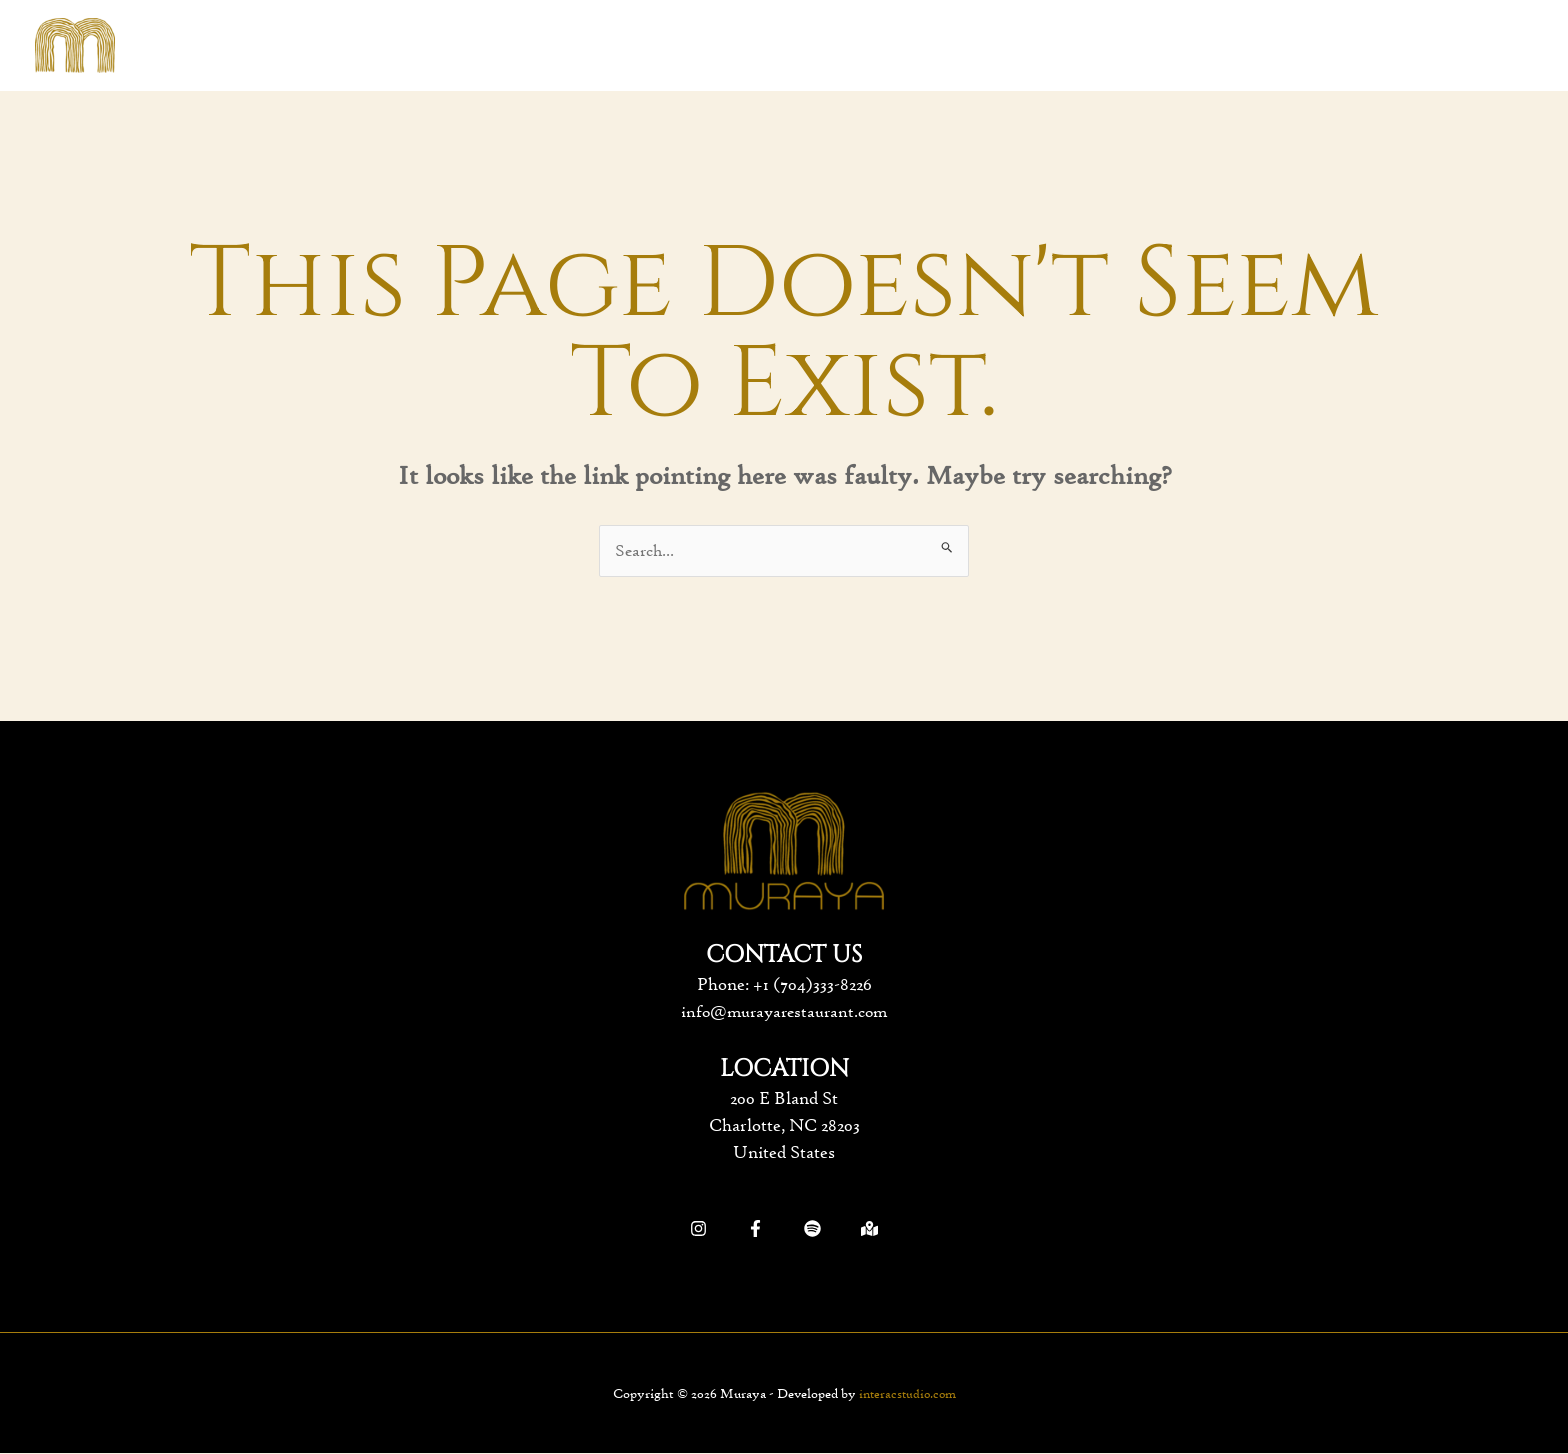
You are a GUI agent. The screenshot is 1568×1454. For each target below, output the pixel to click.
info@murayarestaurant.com (784, 1011)
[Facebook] (755, 1229)
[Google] (869, 1229)
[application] (779, 46)
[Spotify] (812, 1229)
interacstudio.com (907, 1394)
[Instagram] (698, 1229)
